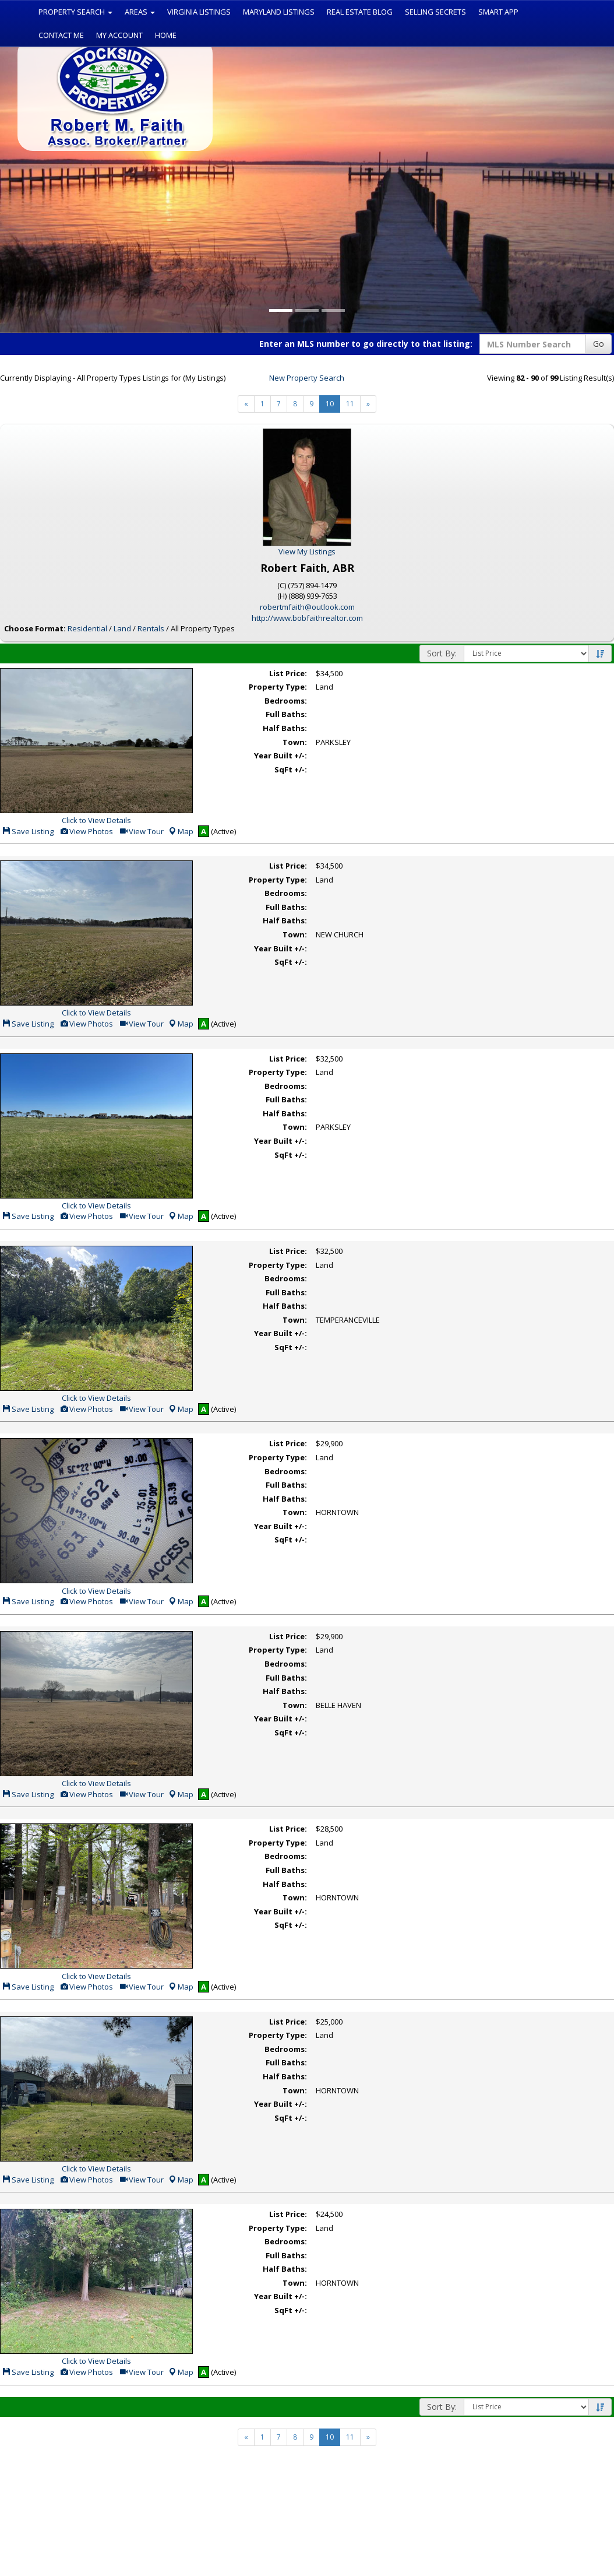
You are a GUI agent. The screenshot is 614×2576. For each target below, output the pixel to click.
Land (122, 628)
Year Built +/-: (280, 755)
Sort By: (442, 653)
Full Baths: (286, 714)
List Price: (288, 673)
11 (350, 404)
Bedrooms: (285, 700)
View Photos (86, 831)
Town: (295, 742)
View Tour (141, 831)
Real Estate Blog (360, 11)
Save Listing (28, 831)
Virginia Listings (199, 11)
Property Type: (278, 686)
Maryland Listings (279, 11)
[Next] (246, 404)
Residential (87, 628)
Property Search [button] (75, 11)
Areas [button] (140, 11)
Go (598, 343)
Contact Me (61, 35)
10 (330, 404)
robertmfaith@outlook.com (307, 607)
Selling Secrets (435, 11)
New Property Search (306, 377)
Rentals (150, 628)
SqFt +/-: (290, 769)
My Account (119, 35)
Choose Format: (35, 628)
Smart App (498, 11)
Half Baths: (285, 728)
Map (180, 831)
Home (166, 35)
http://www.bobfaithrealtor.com (307, 618)
